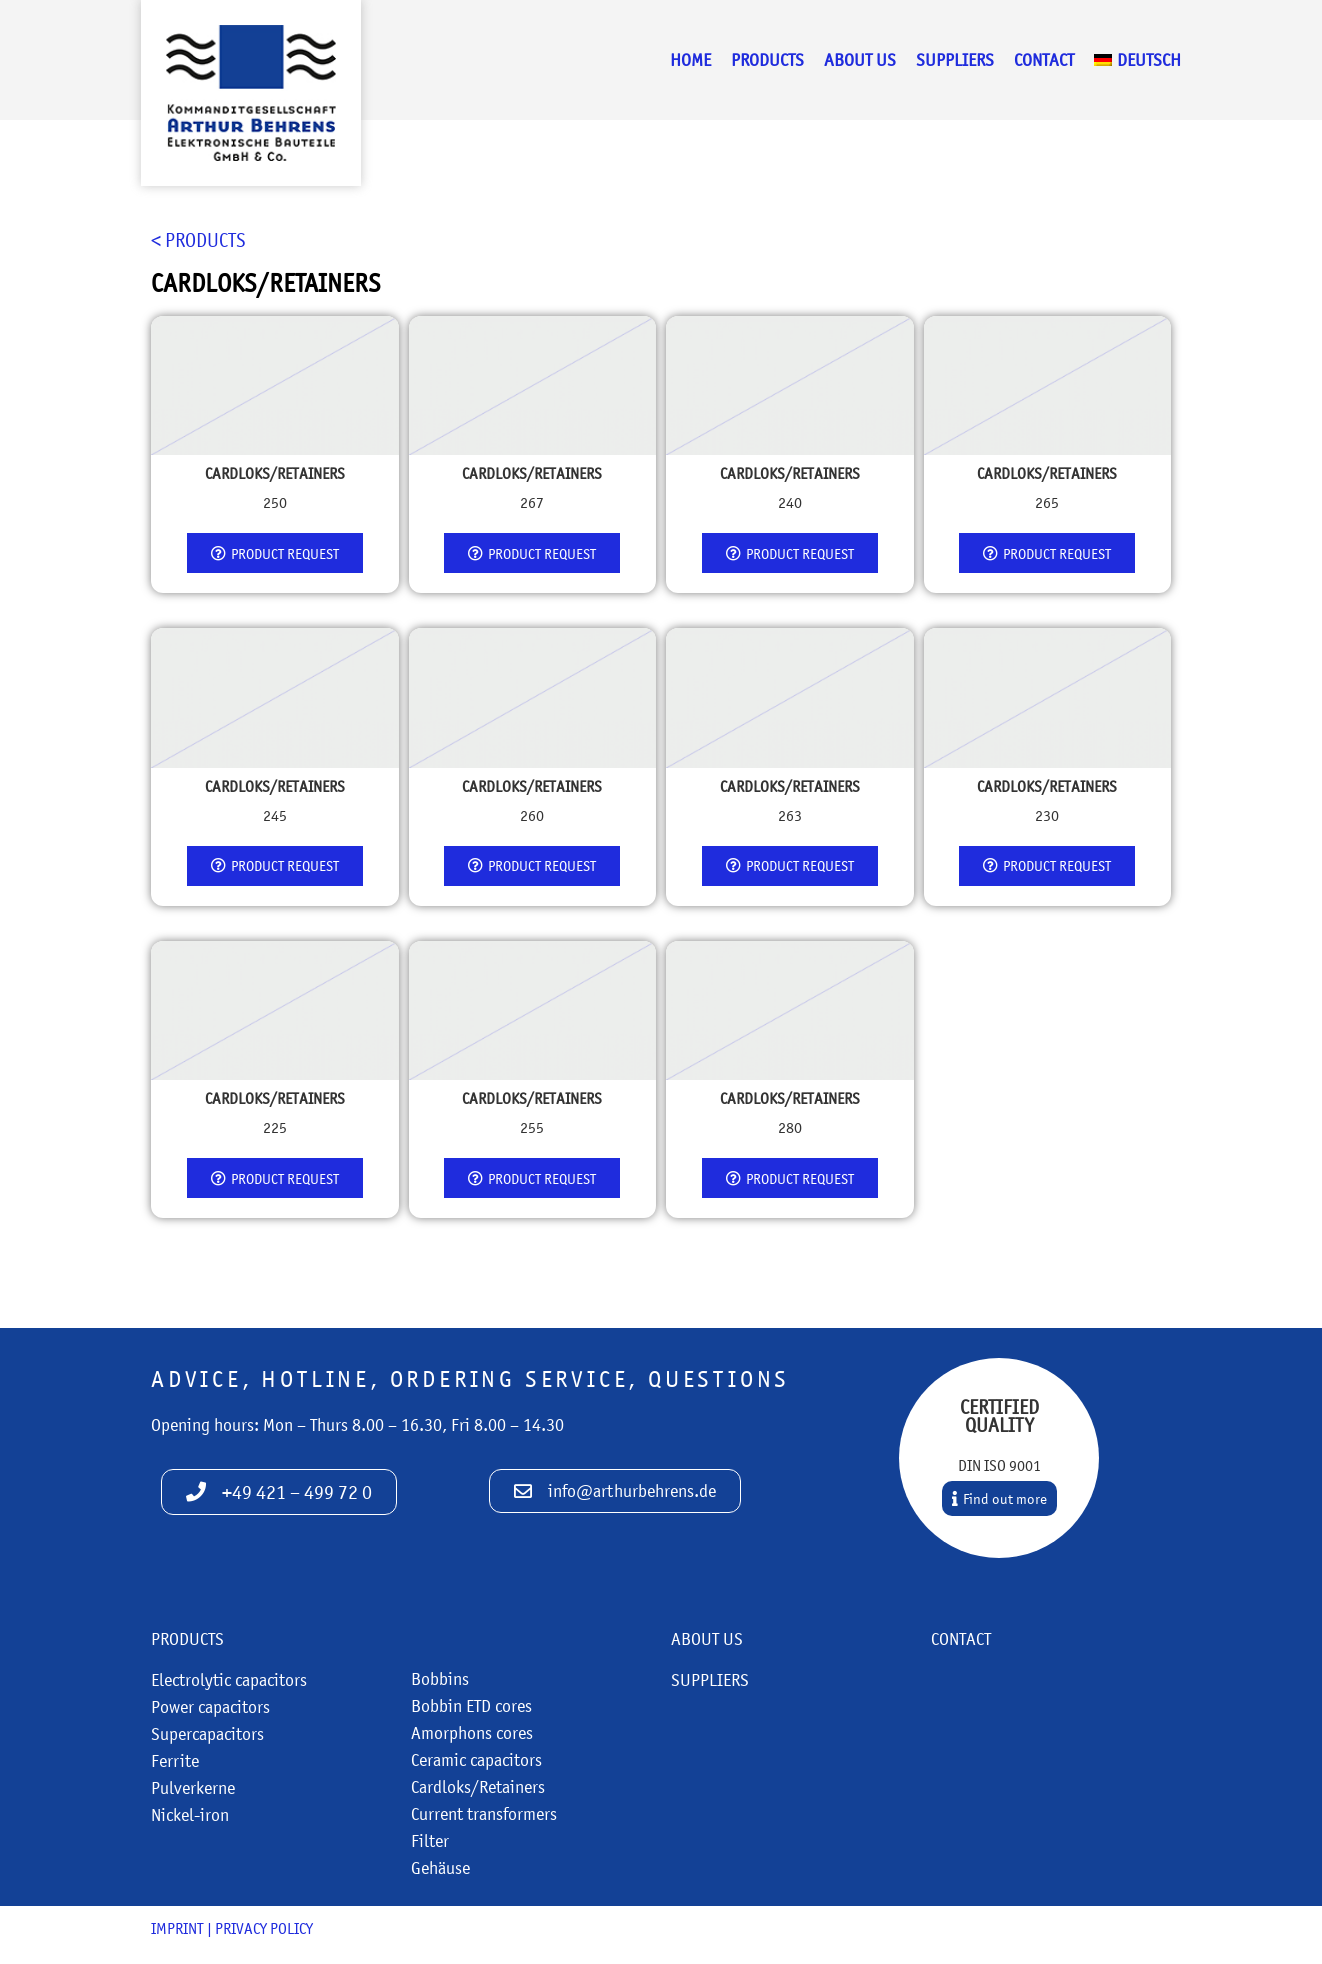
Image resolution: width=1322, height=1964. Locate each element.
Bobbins (440, 1679)
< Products (198, 240)
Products (767, 60)
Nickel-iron (190, 1815)
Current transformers (484, 1814)
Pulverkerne (193, 1788)
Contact (1044, 60)
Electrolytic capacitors (229, 1680)
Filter (430, 1841)
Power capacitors (210, 1707)
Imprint (177, 1928)
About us (860, 60)
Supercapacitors (207, 1734)
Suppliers (955, 60)
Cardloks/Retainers (478, 1787)
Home (690, 60)
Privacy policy (264, 1928)
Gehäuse (440, 1868)
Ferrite (175, 1761)
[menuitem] (1137, 60)
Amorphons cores (472, 1733)
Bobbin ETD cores (471, 1706)
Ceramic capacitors (476, 1760)
